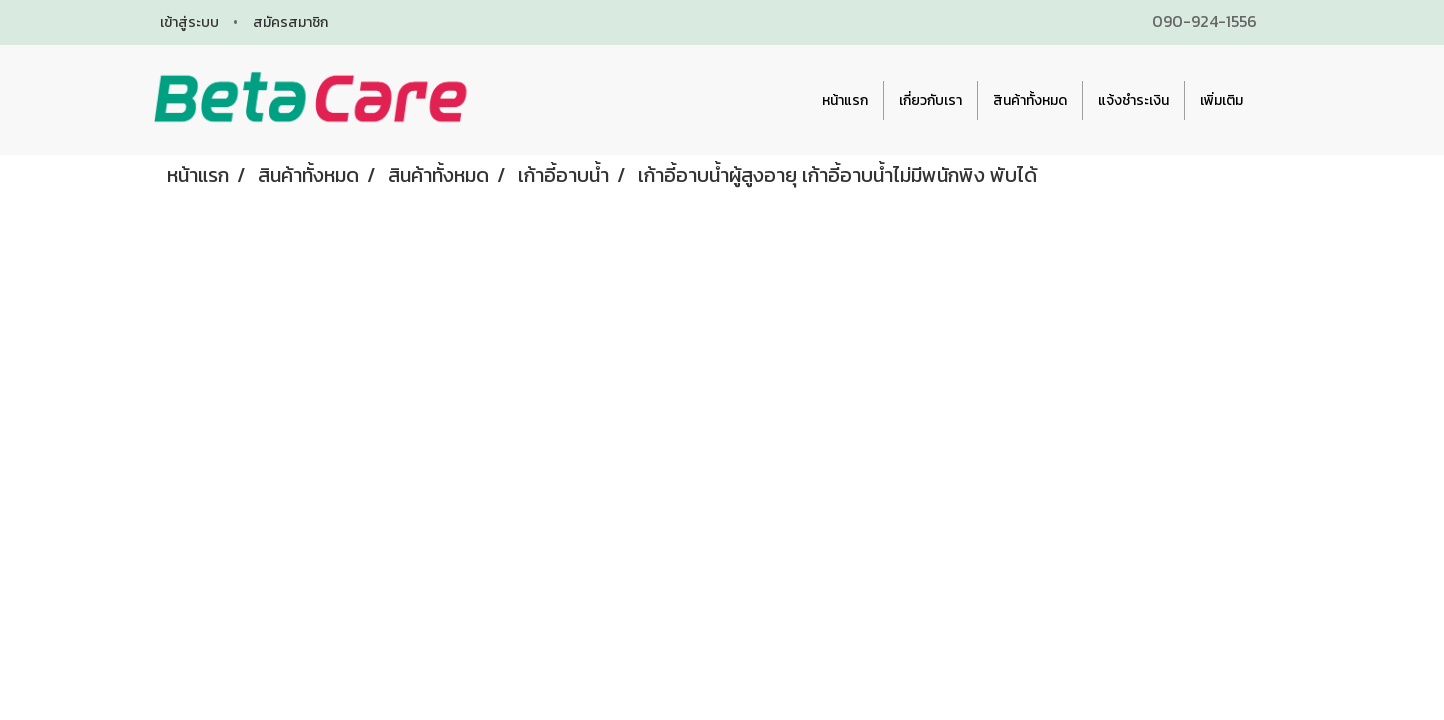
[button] (1276, 100)
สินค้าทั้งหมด (1030, 100)
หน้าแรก (845, 100)
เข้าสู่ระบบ (189, 22)
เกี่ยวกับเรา (930, 100)
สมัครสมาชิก (290, 22)
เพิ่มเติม (1221, 100)
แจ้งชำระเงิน (1133, 100)
